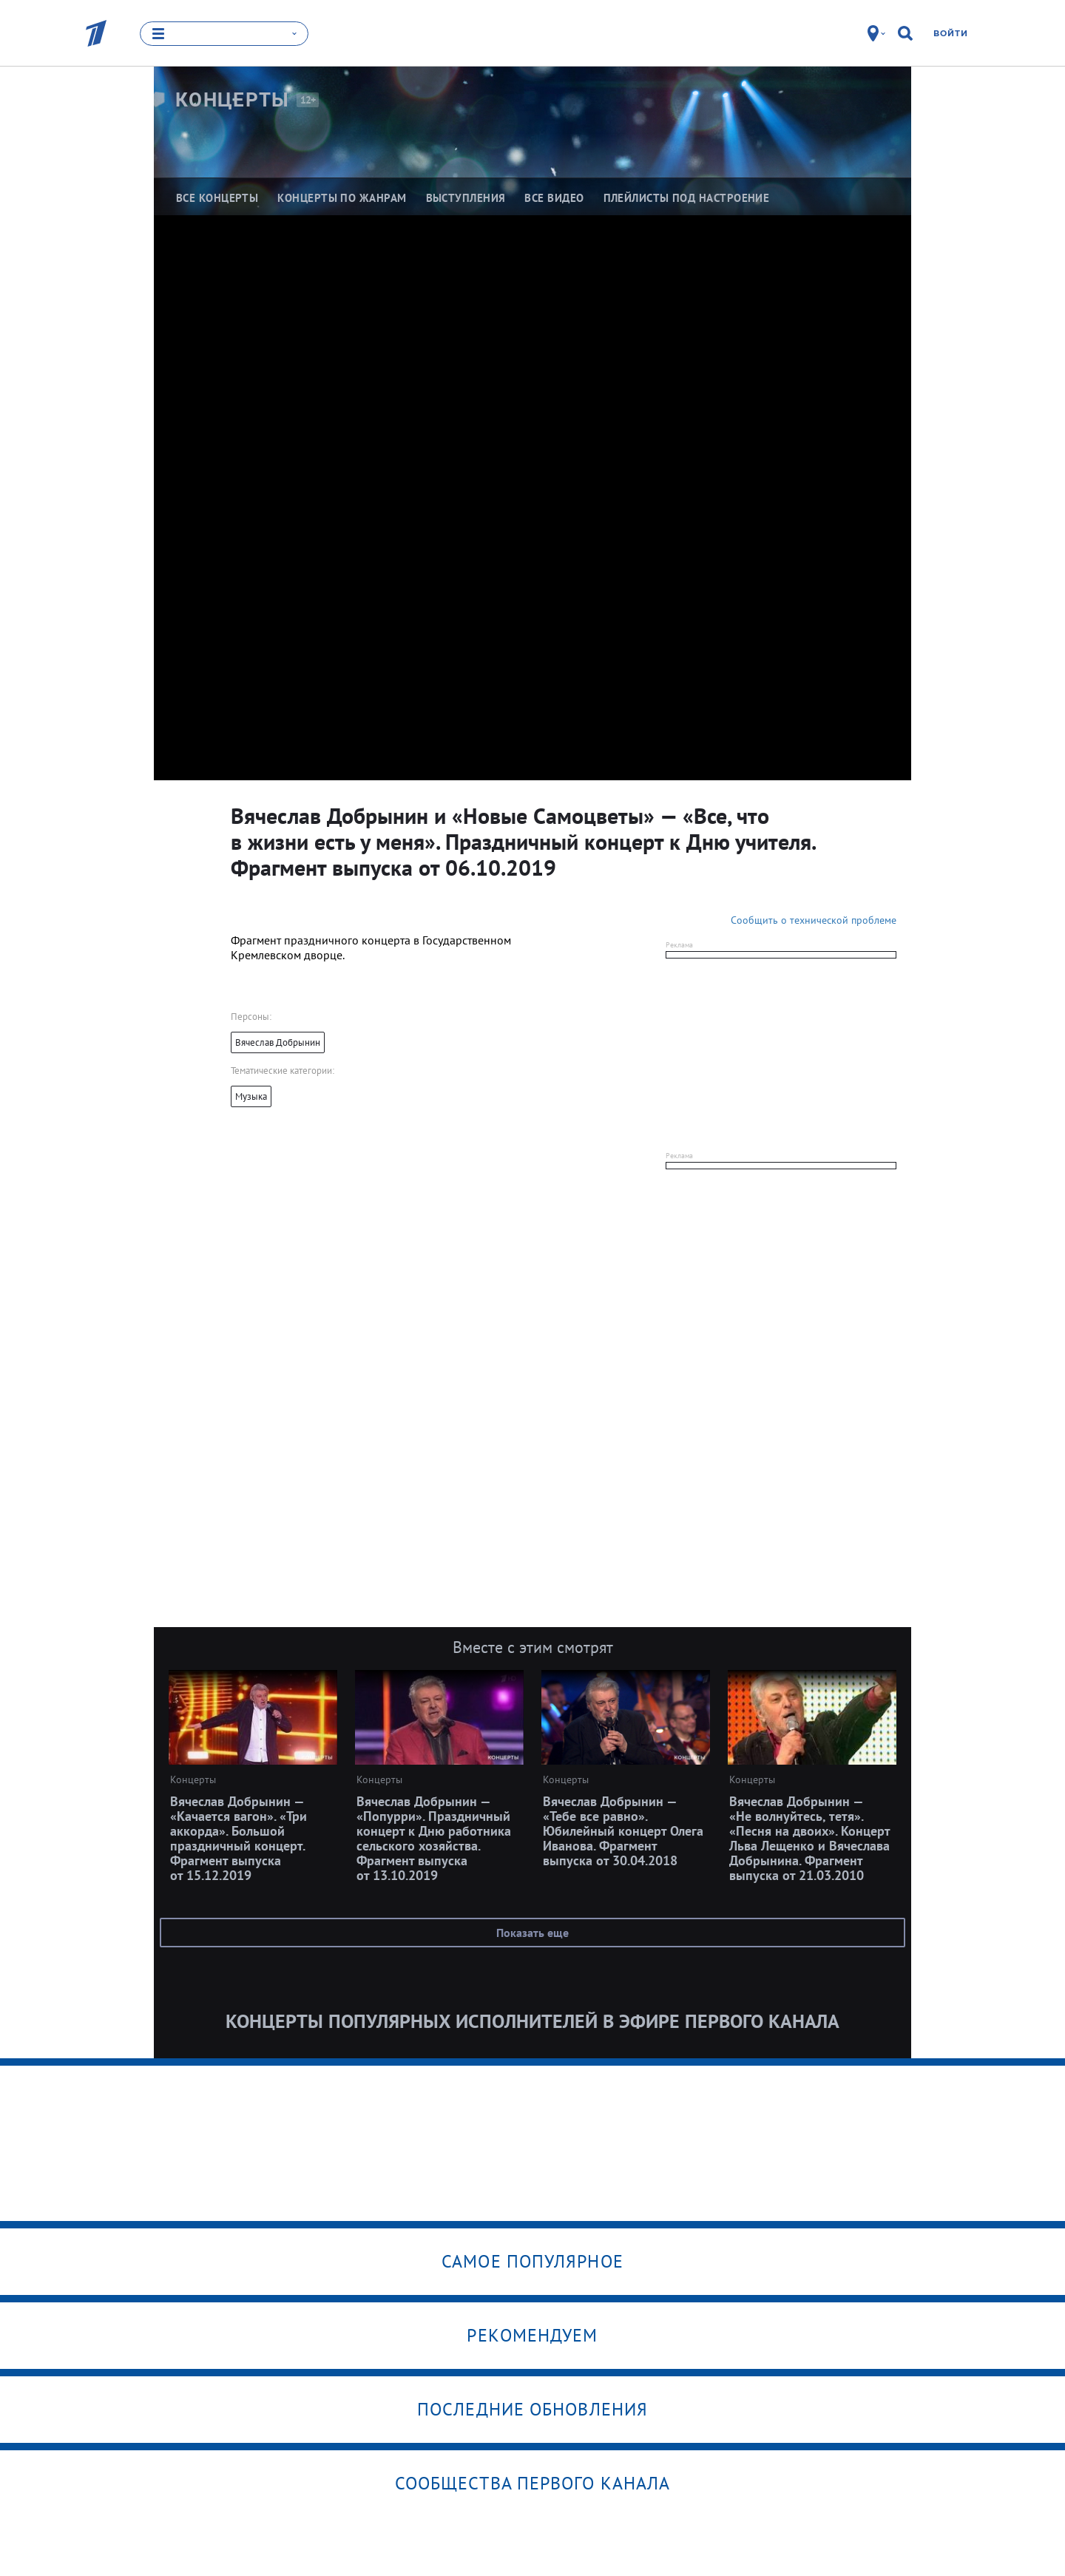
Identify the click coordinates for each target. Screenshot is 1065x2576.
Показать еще (532, 1932)
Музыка (251, 1096)
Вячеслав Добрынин (277, 1042)
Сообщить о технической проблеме (813, 920)
